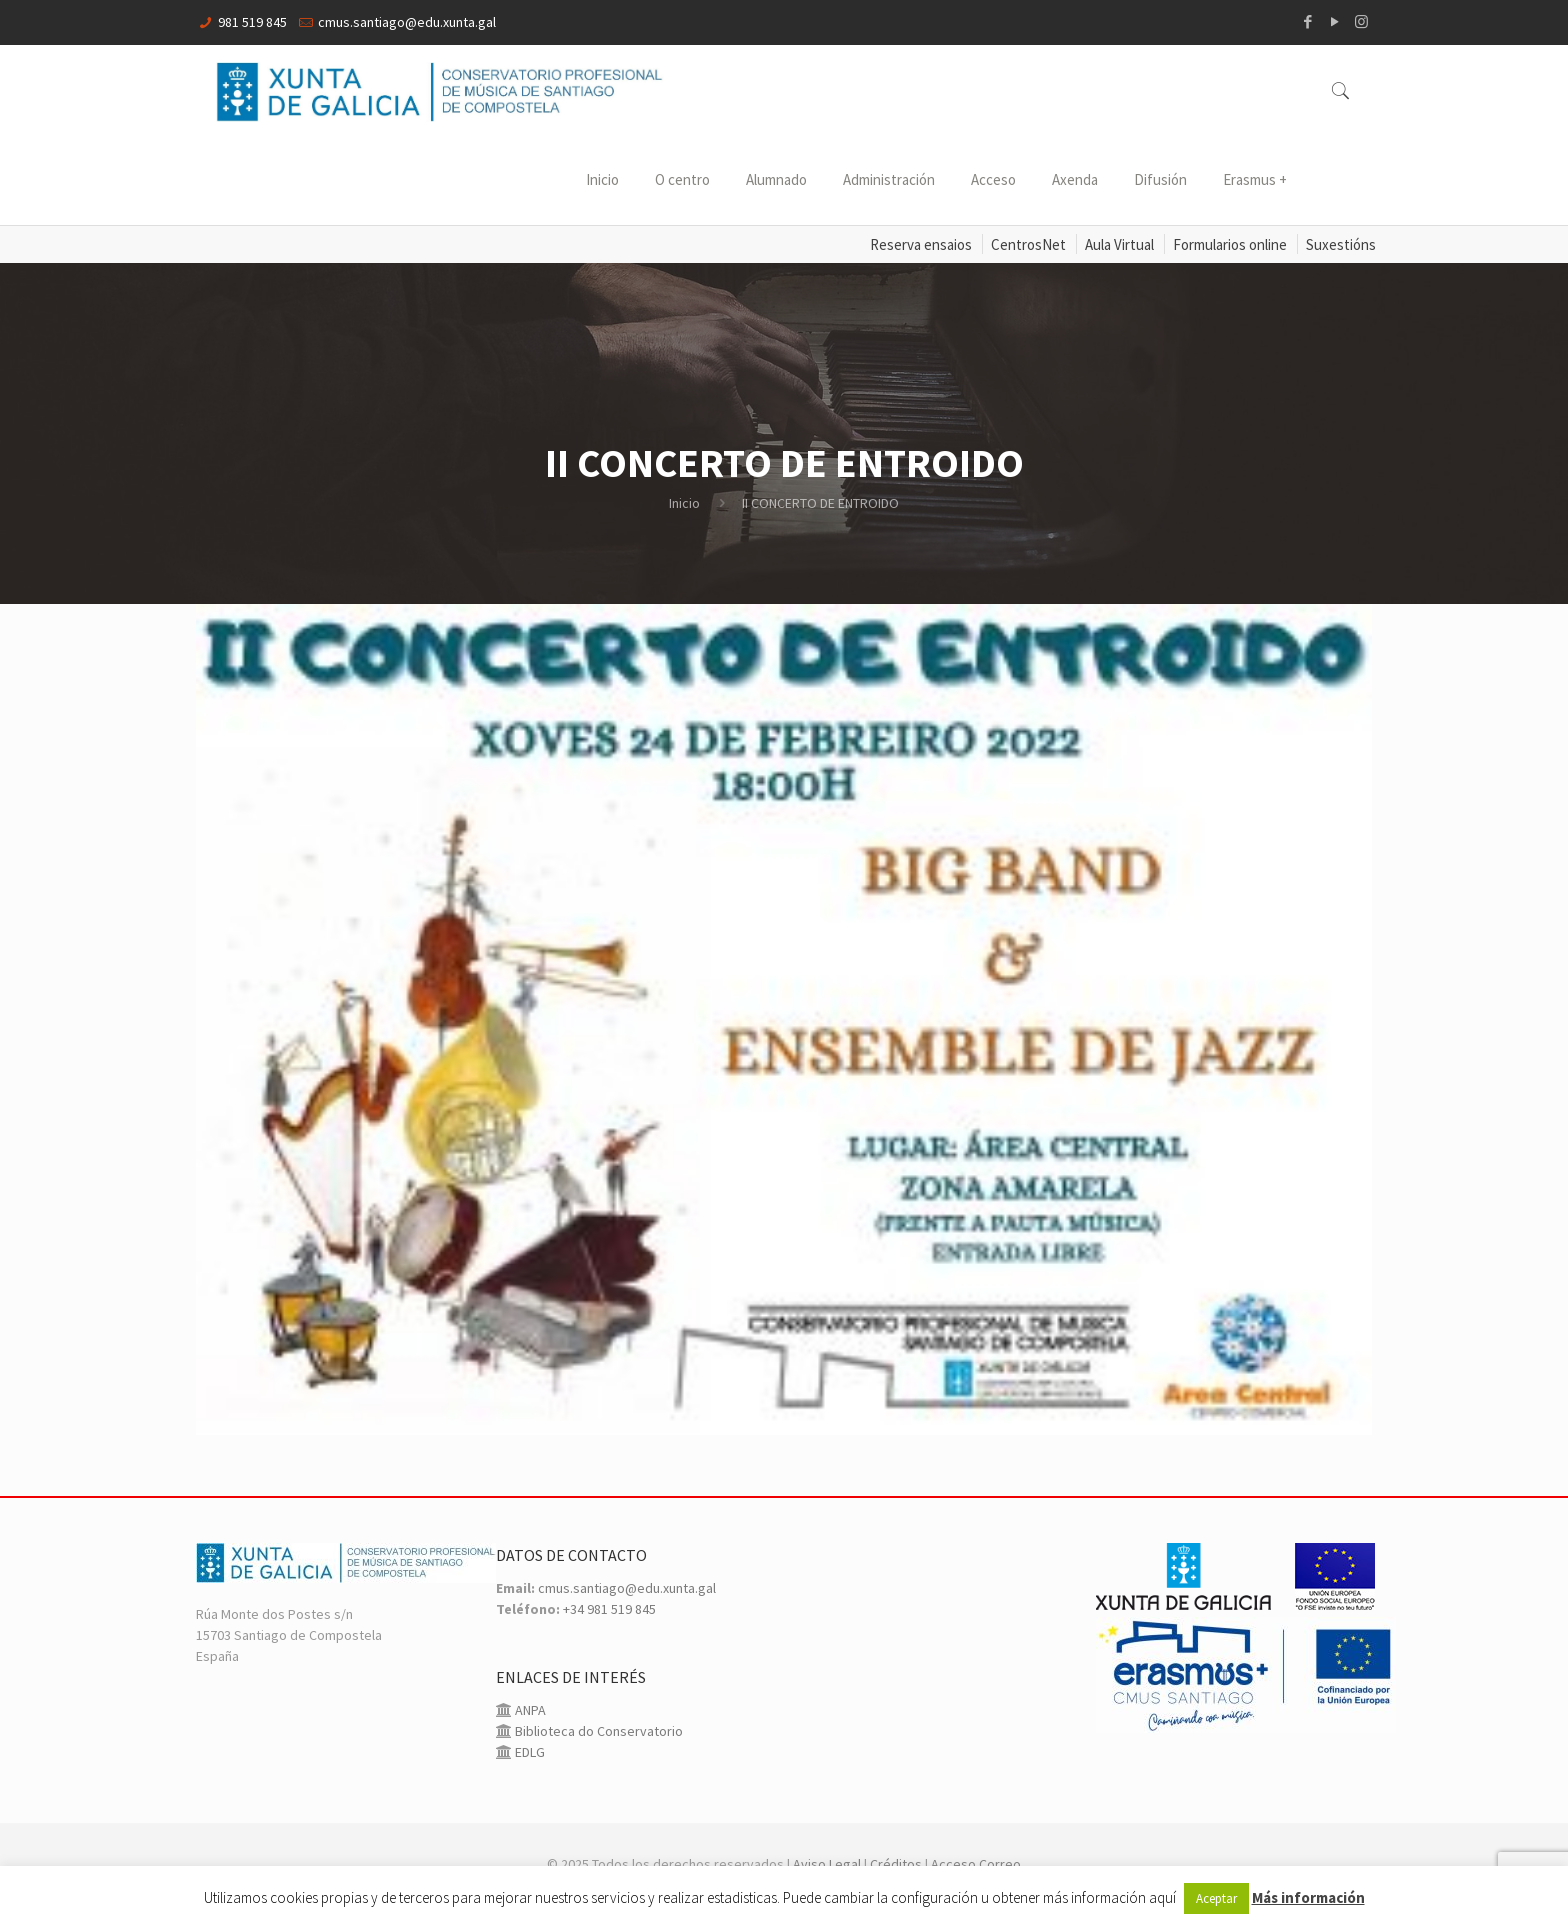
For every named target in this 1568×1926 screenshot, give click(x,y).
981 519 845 (252, 22)
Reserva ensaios (921, 244)
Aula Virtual (1119, 244)
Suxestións (1341, 244)
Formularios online (1230, 244)
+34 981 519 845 (609, 1609)
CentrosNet (1028, 244)
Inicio (684, 503)
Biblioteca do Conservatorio (597, 1731)
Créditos (896, 1864)
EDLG (528, 1752)
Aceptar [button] (1216, 1898)
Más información (1308, 1897)
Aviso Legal (827, 1864)
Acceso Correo (976, 1864)
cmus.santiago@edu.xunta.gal (407, 22)
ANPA (529, 1710)
